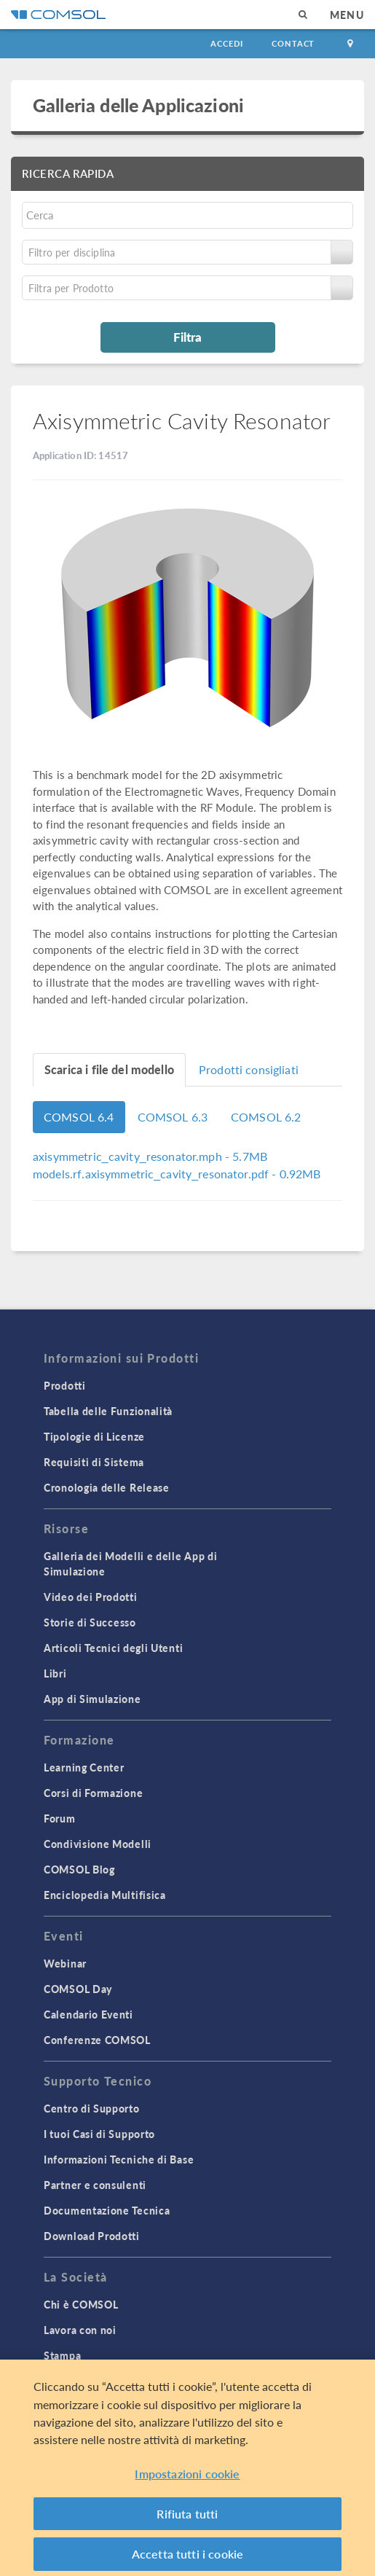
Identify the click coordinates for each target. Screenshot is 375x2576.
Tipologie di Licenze (94, 1436)
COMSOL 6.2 (266, 1116)
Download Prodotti (92, 2235)
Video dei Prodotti (91, 1596)
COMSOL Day (78, 1988)
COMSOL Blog (79, 1869)
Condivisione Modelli (97, 1843)
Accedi (226, 43)
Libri (55, 1673)
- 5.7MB (150, 1156)
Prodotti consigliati (249, 1069)
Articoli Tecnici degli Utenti (113, 1647)
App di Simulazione (92, 1698)
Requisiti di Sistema (94, 1462)
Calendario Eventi (88, 2014)
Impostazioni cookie (187, 2478)
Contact (293, 43)
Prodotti (65, 1385)
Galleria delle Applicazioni (138, 105)
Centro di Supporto (92, 2108)
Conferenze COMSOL (97, 2039)
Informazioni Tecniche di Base (119, 2159)
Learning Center (84, 1767)
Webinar (65, 1963)
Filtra (187, 336)
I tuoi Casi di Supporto (99, 2133)
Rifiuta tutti (187, 2517)
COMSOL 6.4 (79, 1116)
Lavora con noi (80, 2329)
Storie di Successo (90, 1622)
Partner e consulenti (95, 2184)
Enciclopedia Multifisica (105, 1894)
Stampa (62, 2355)
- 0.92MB (177, 1173)
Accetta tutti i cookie (188, 2558)
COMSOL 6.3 (173, 1116)
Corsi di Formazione (93, 1792)
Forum (60, 1818)
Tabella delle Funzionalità (108, 1411)
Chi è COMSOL (81, 2304)
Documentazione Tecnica (107, 2210)
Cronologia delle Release (107, 1487)
